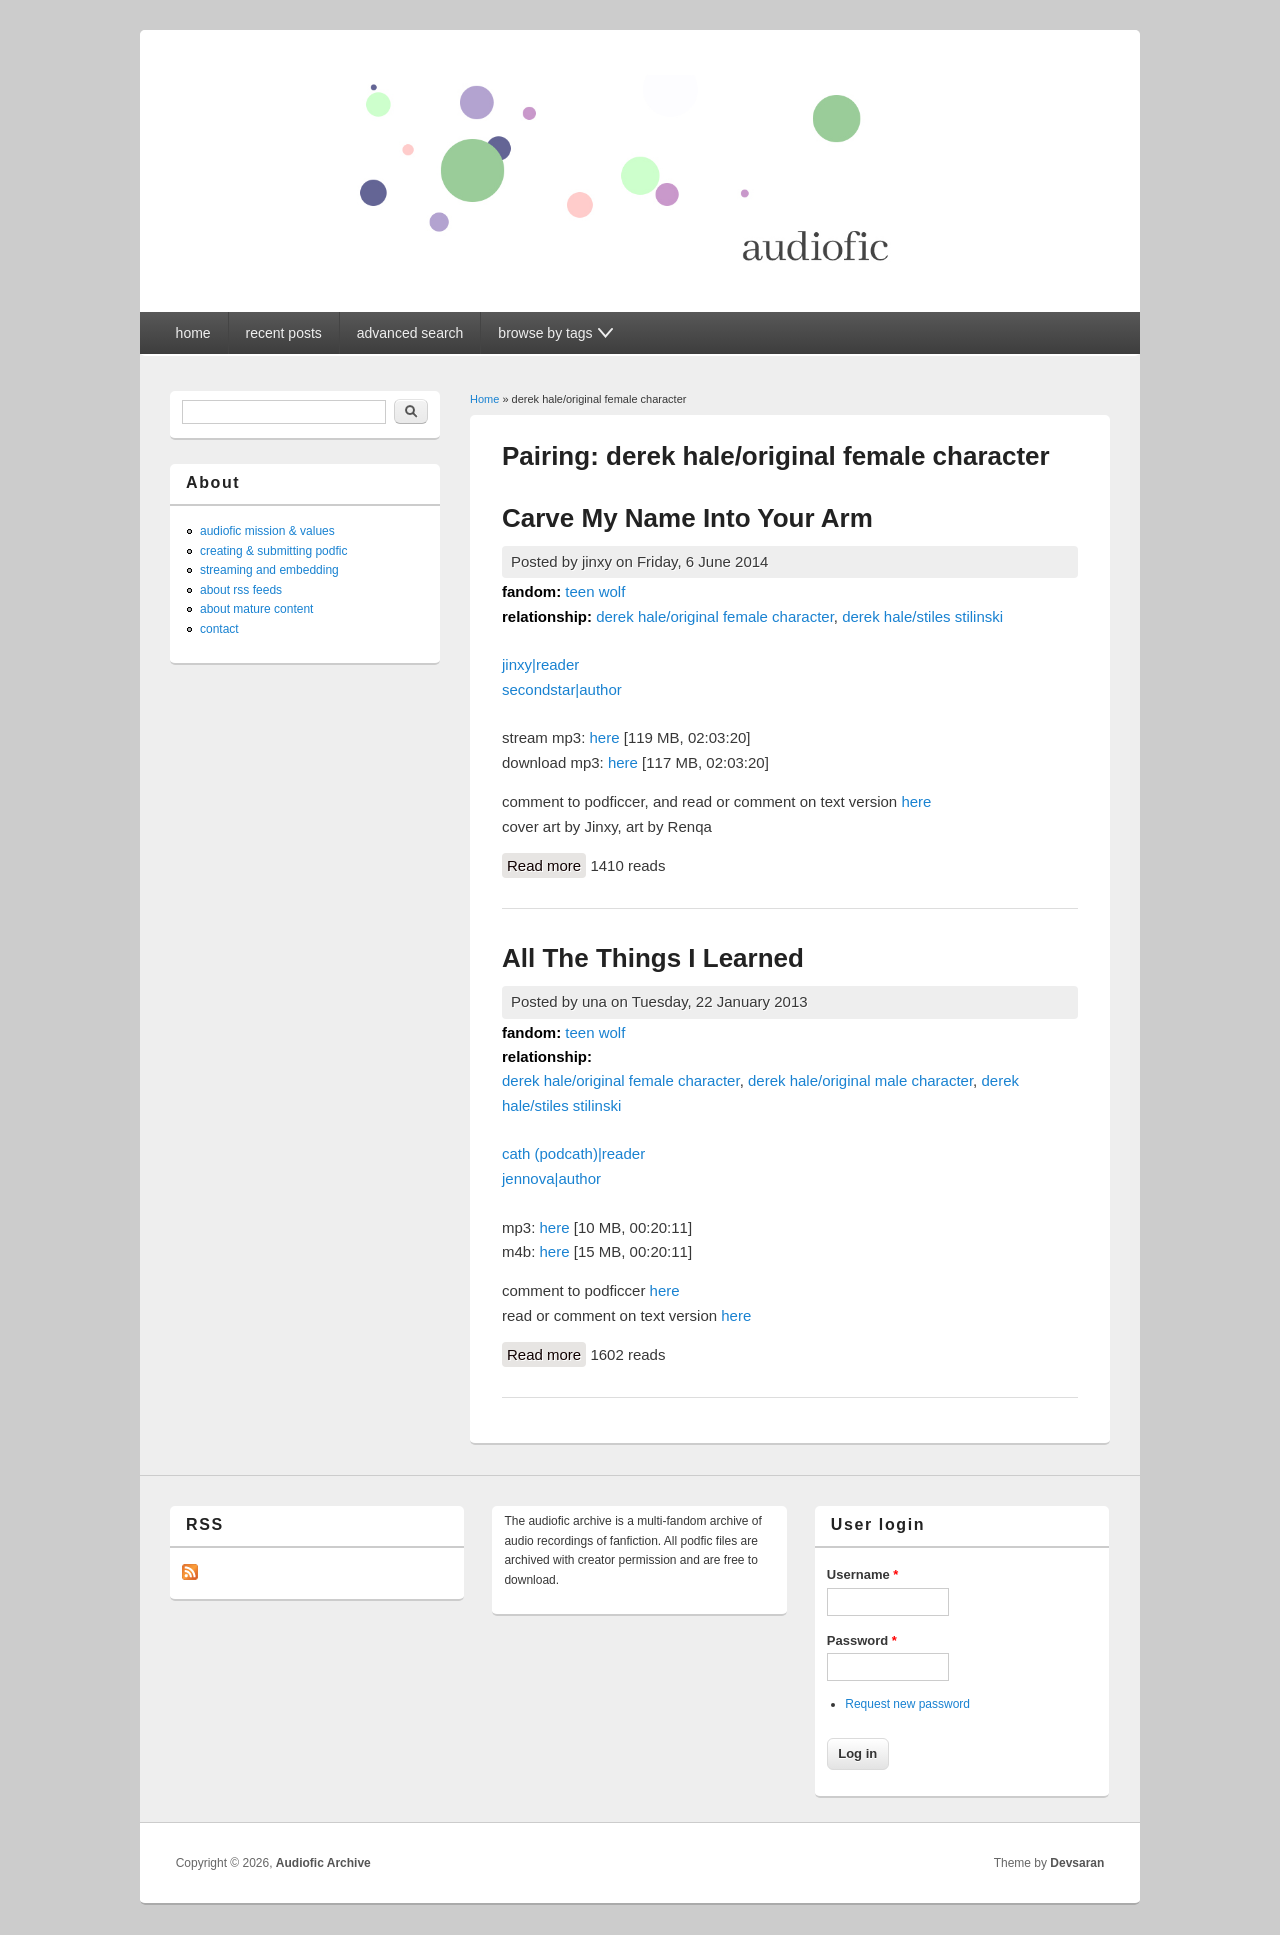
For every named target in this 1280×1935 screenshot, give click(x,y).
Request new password (907, 1704)
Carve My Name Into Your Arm (687, 518)
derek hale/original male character (860, 1080)
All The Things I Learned (653, 958)
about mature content (256, 609)
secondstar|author (562, 689)
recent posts (284, 333)
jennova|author (551, 1178)
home (193, 333)
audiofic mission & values (267, 531)
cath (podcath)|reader (573, 1153)
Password (862, 1640)
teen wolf (595, 591)
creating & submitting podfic (273, 551)
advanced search (410, 333)
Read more (546, 864)
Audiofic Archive (323, 1863)
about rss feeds (241, 590)
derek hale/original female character (715, 616)
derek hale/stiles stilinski (922, 616)
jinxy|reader (540, 664)
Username (863, 1574)
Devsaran (1077, 1863)
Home (484, 399)
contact (219, 629)
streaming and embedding (269, 570)
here (605, 737)
